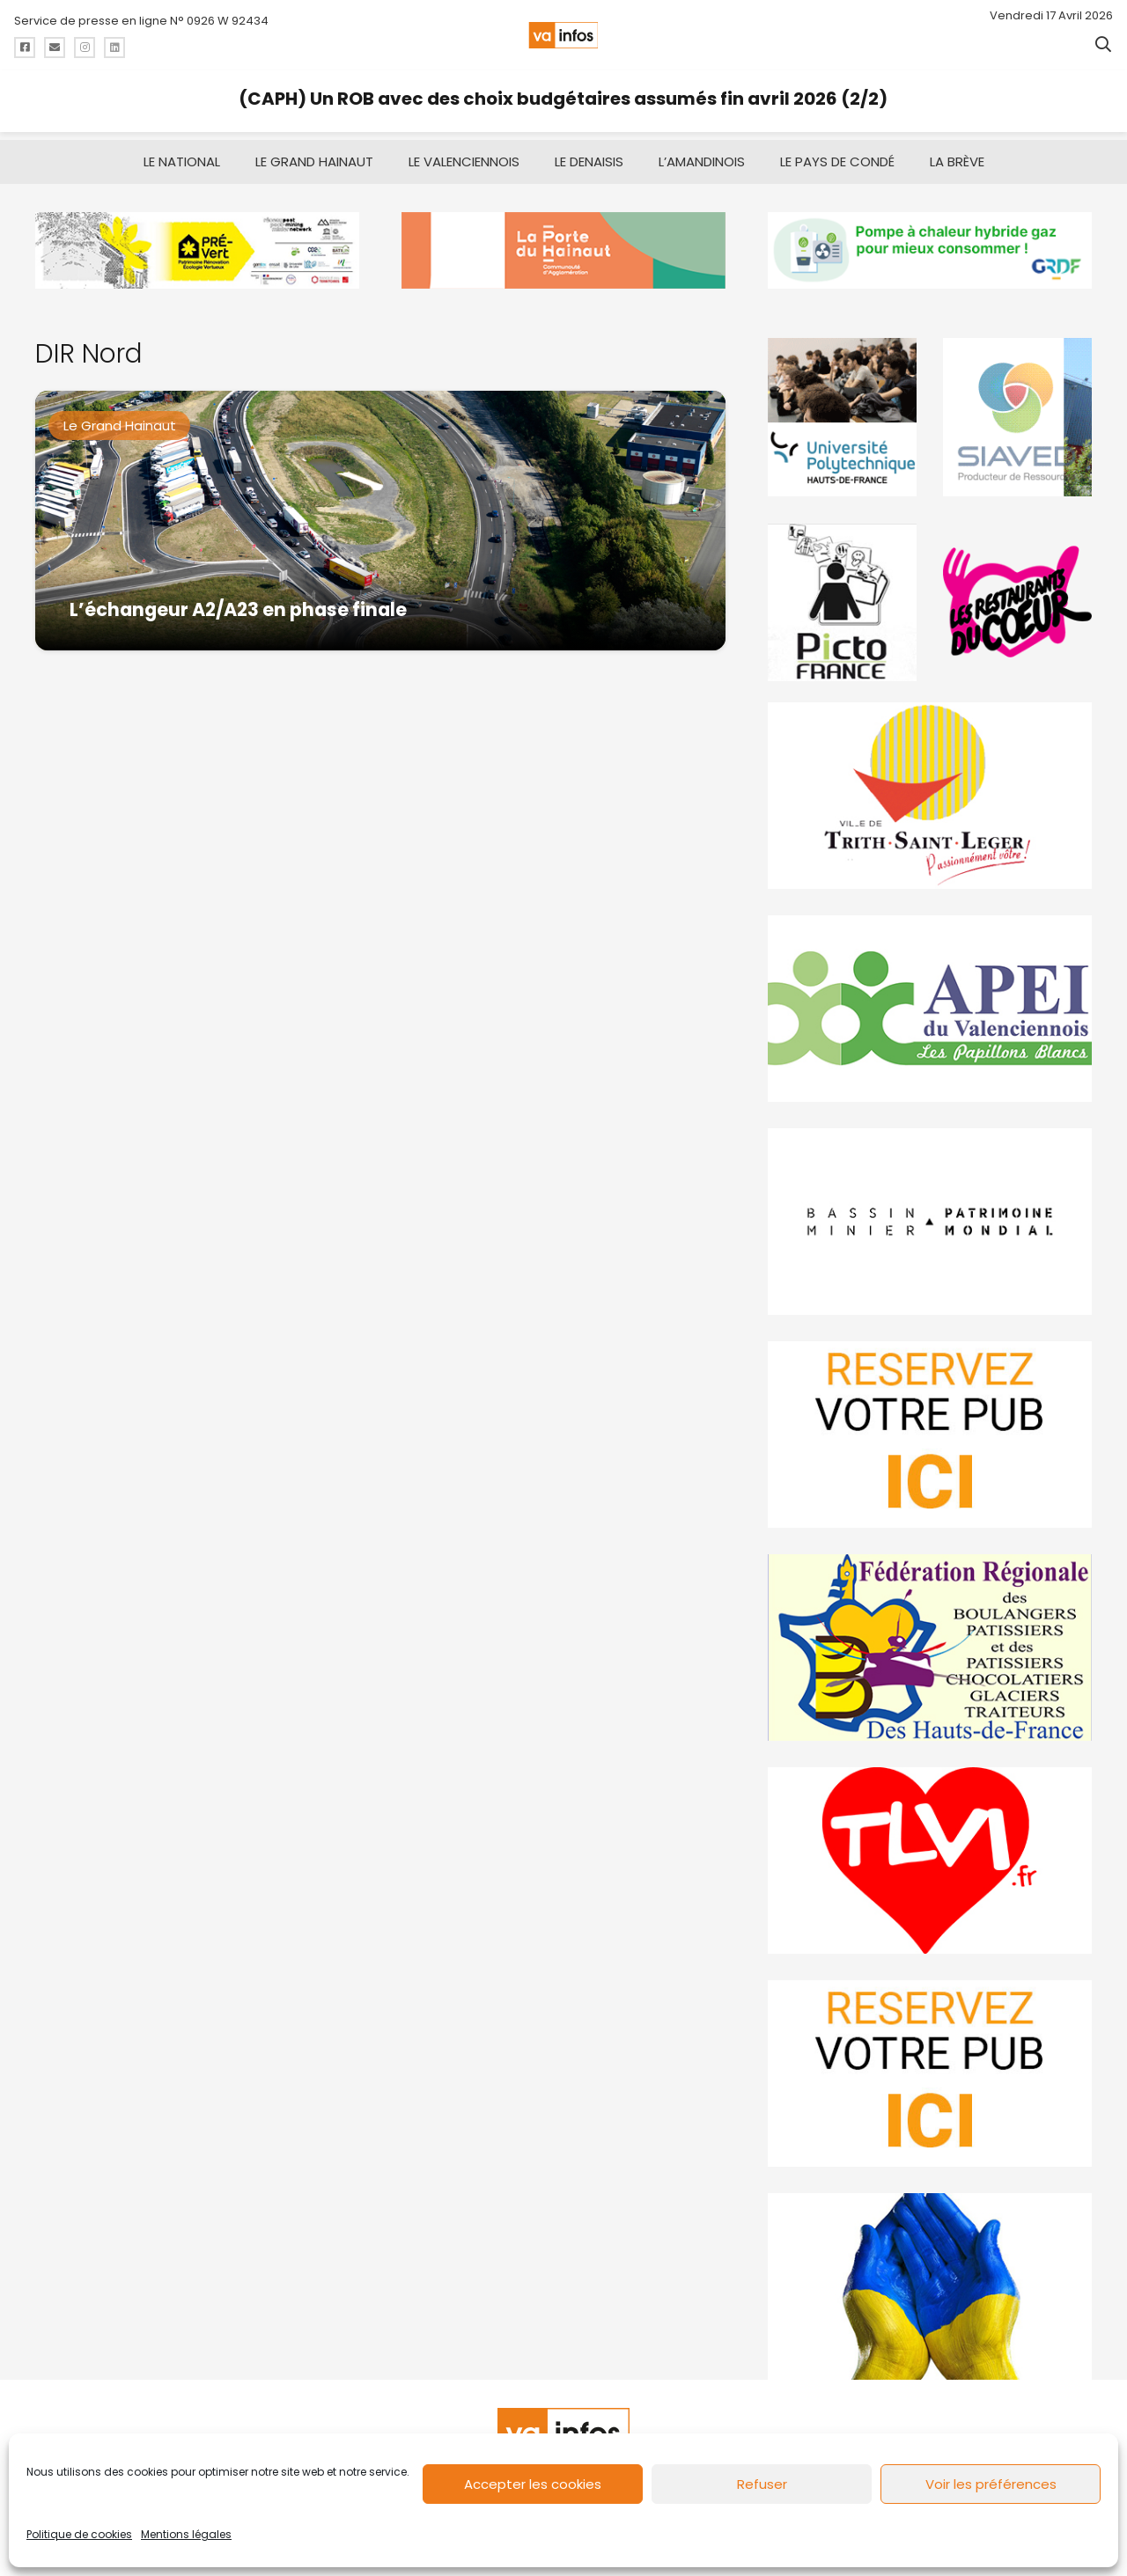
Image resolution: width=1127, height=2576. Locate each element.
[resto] (1017, 594)
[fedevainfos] (930, 1639)
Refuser (762, 2484)
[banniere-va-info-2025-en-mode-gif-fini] (930, 242)
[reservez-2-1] (930, 2065)
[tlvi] (930, 1852)
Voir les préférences (991, 2484)
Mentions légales (186, 2534)
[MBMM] (197, 242)
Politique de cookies (79, 2534)
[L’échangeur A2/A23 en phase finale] (380, 512)
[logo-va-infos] (563, 35)
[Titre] (24, 47)
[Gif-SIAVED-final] (1017, 409)
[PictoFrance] (842, 594)
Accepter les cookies (532, 2484)
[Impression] (930, 1000)
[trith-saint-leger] (930, 787)
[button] (1103, 44)
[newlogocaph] (563, 242)
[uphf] (842, 409)
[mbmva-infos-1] (930, 1213)
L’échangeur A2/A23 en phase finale (238, 600)
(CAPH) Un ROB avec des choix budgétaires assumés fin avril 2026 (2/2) (563, 98)
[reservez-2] (930, 1426)
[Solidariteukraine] (930, 2278)
